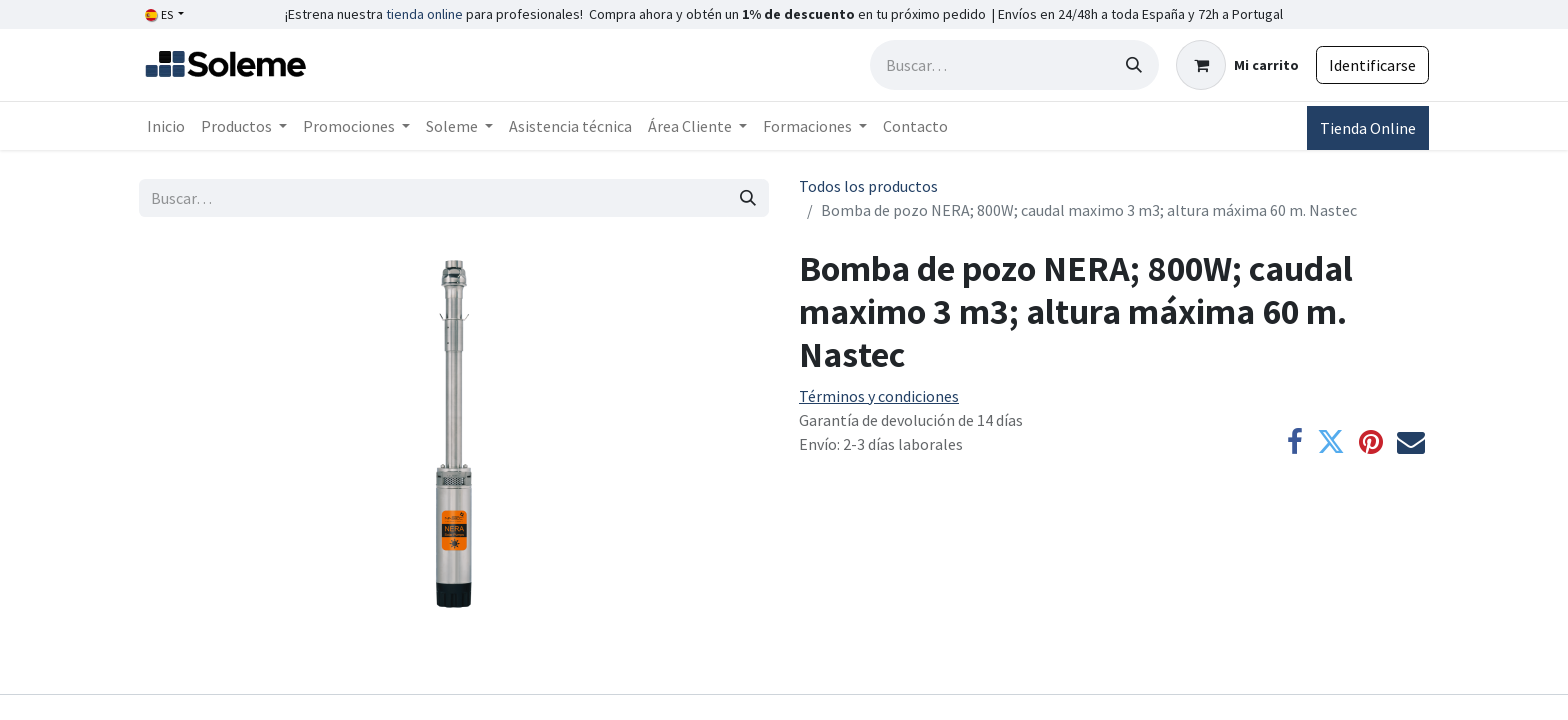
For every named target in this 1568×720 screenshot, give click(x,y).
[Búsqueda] (1134, 65)
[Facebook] (1295, 442)
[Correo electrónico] (1411, 442)
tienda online (424, 14)
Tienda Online (1368, 128)
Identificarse (1372, 65)
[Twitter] (1331, 442)
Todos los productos (868, 186)
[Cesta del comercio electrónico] (1237, 65)
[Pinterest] (1371, 442)
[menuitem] (166, 126)
